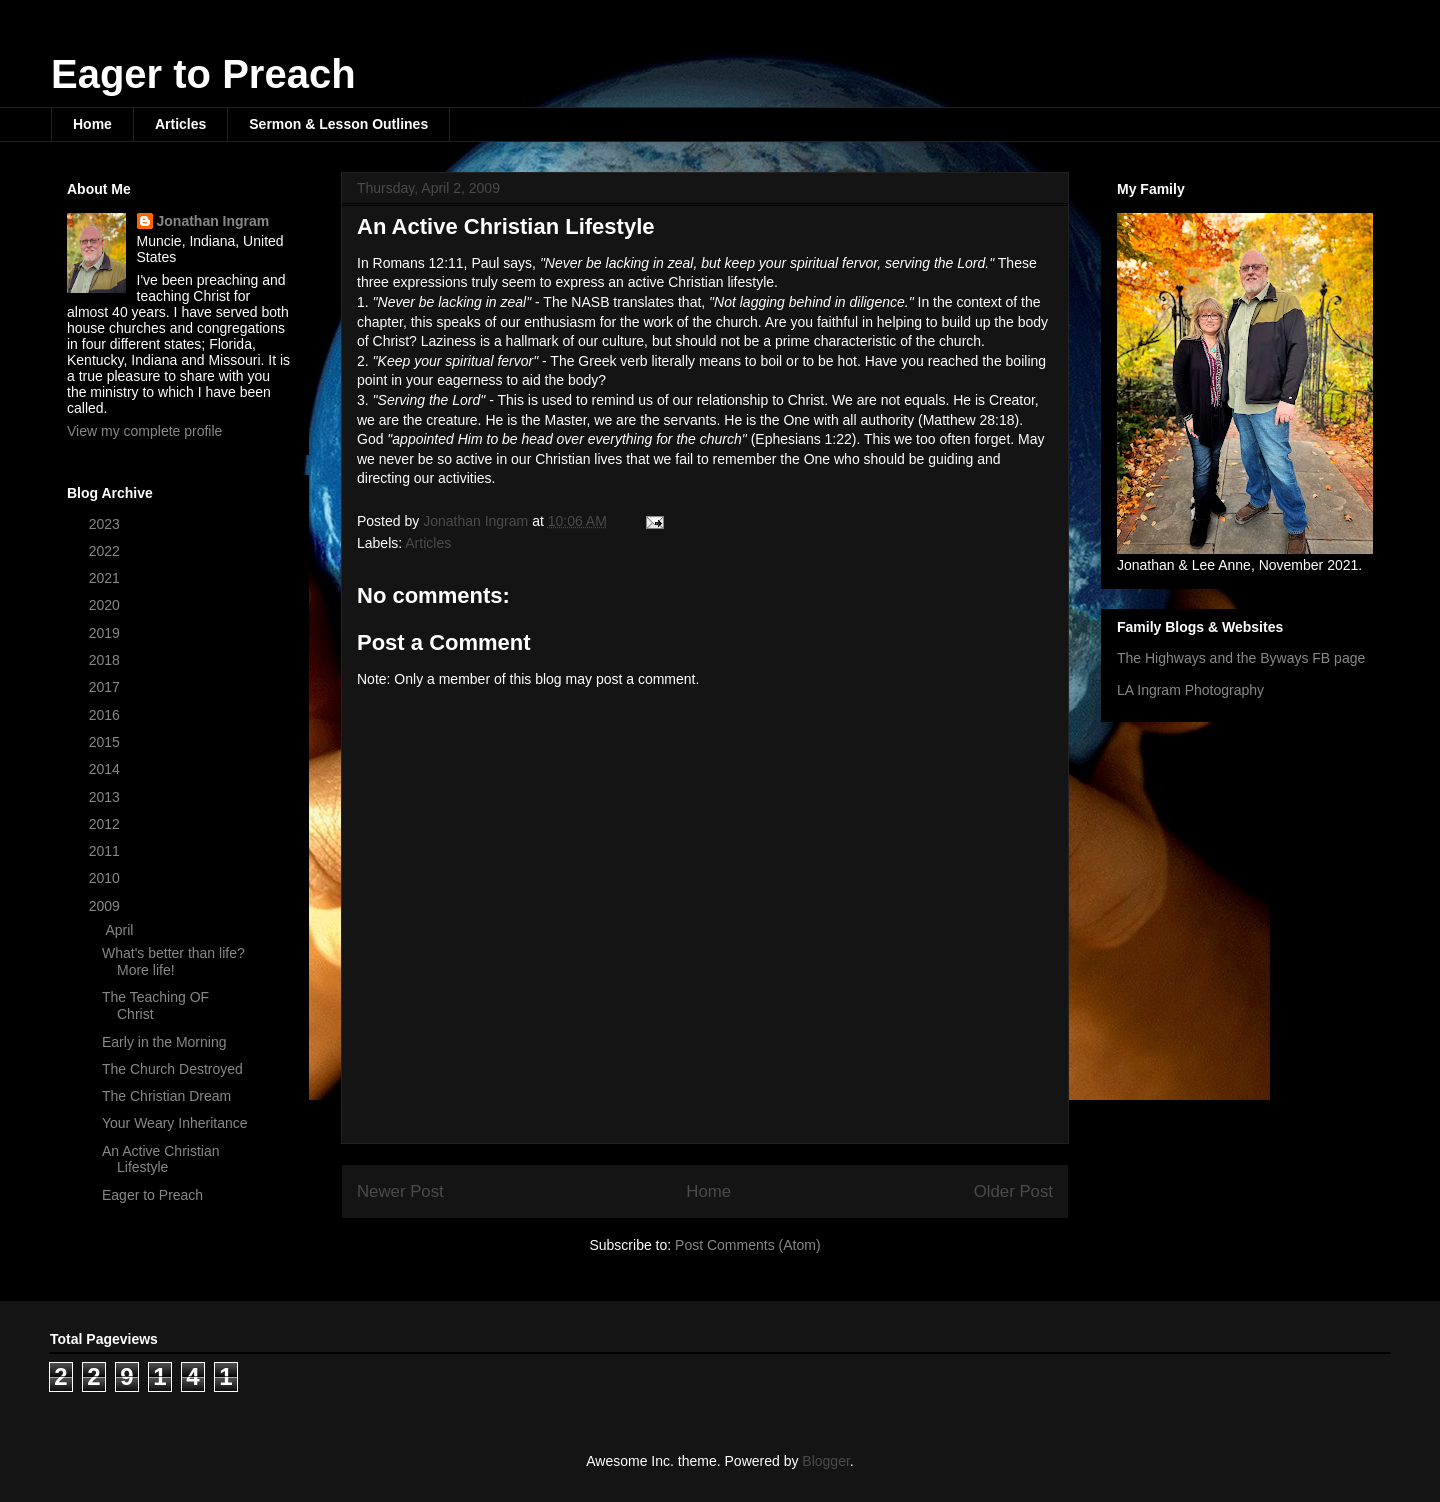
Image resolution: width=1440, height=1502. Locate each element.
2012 (106, 824)
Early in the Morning (164, 1042)
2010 (106, 878)
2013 (106, 797)
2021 (106, 578)
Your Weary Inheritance (175, 1123)
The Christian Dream (166, 1096)
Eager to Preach (203, 74)
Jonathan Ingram (213, 221)
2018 (106, 660)
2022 (106, 551)
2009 (106, 906)
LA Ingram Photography (1190, 690)
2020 (106, 605)
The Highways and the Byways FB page (1241, 658)
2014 (106, 769)
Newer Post (400, 1191)
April (121, 930)
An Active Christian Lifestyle (161, 1159)
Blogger (825, 1461)
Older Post (1013, 1191)
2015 (106, 742)
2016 (106, 715)
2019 (106, 633)
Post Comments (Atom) (747, 1245)
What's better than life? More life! (173, 961)
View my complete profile (144, 431)
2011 (106, 851)
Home (92, 124)
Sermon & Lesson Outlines (338, 124)
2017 (106, 687)
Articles (180, 124)
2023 (106, 524)
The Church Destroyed (172, 1069)
